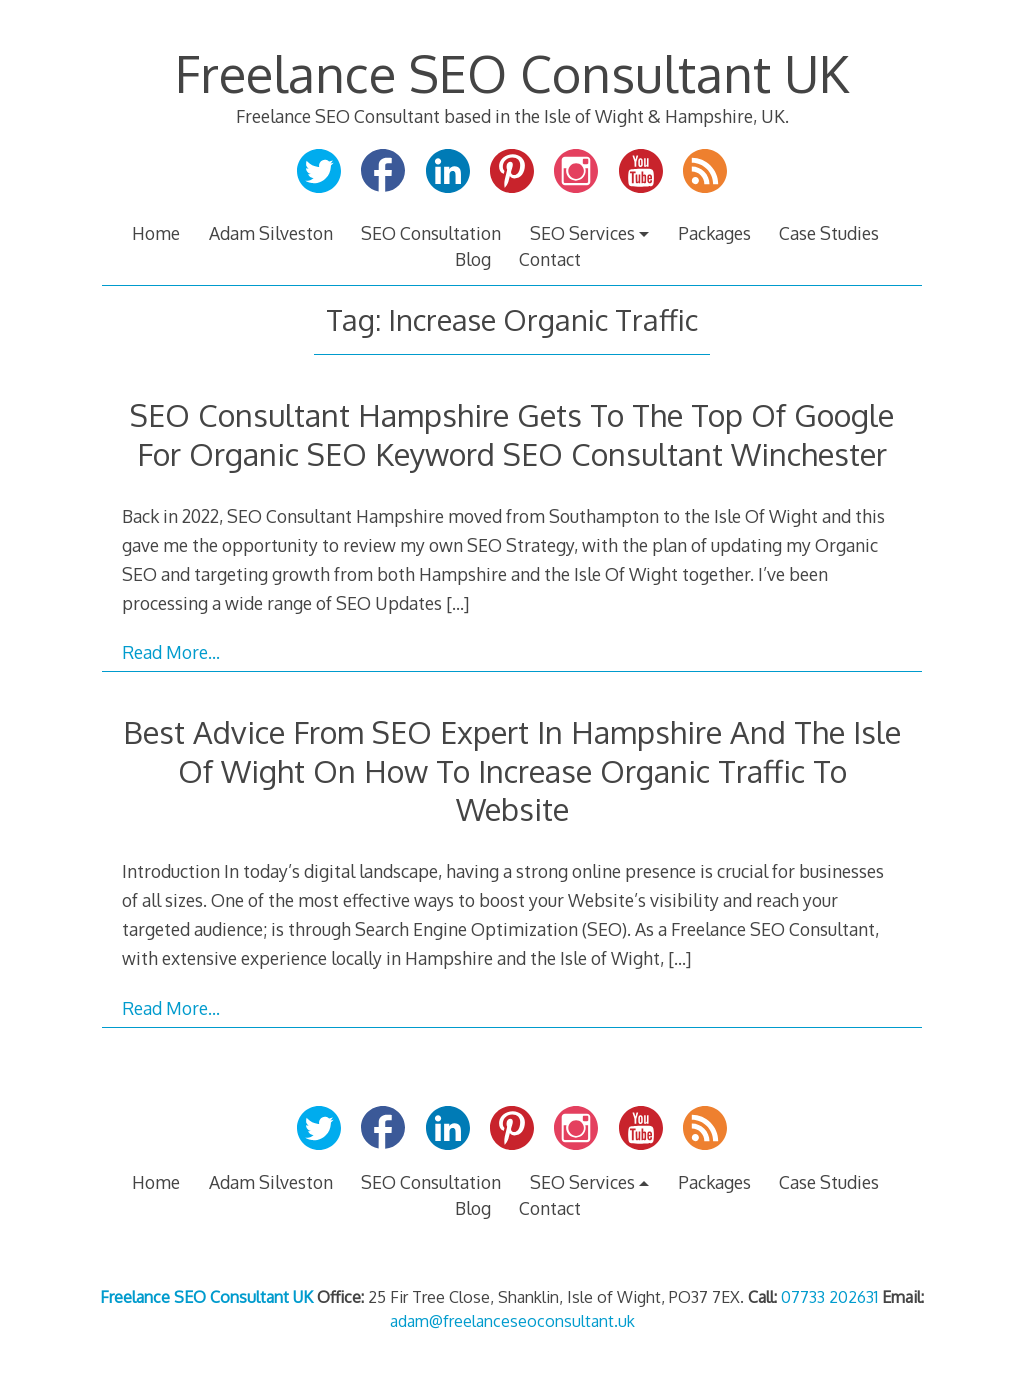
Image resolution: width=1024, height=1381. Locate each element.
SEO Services (582, 233)
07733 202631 (829, 1297)
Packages (714, 233)
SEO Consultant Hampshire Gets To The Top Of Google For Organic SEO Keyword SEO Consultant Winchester (512, 433)
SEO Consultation (431, 233)
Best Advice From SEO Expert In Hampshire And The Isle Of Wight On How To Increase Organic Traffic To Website (512, 770)
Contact (550, 259)
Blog (473, 259)
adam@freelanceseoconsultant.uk (512, 1321)
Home (156, 233)
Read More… (171, 652)
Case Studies (829, 233)
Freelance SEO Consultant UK (512, 73)
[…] (457, 603)
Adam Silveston (271, 233)
